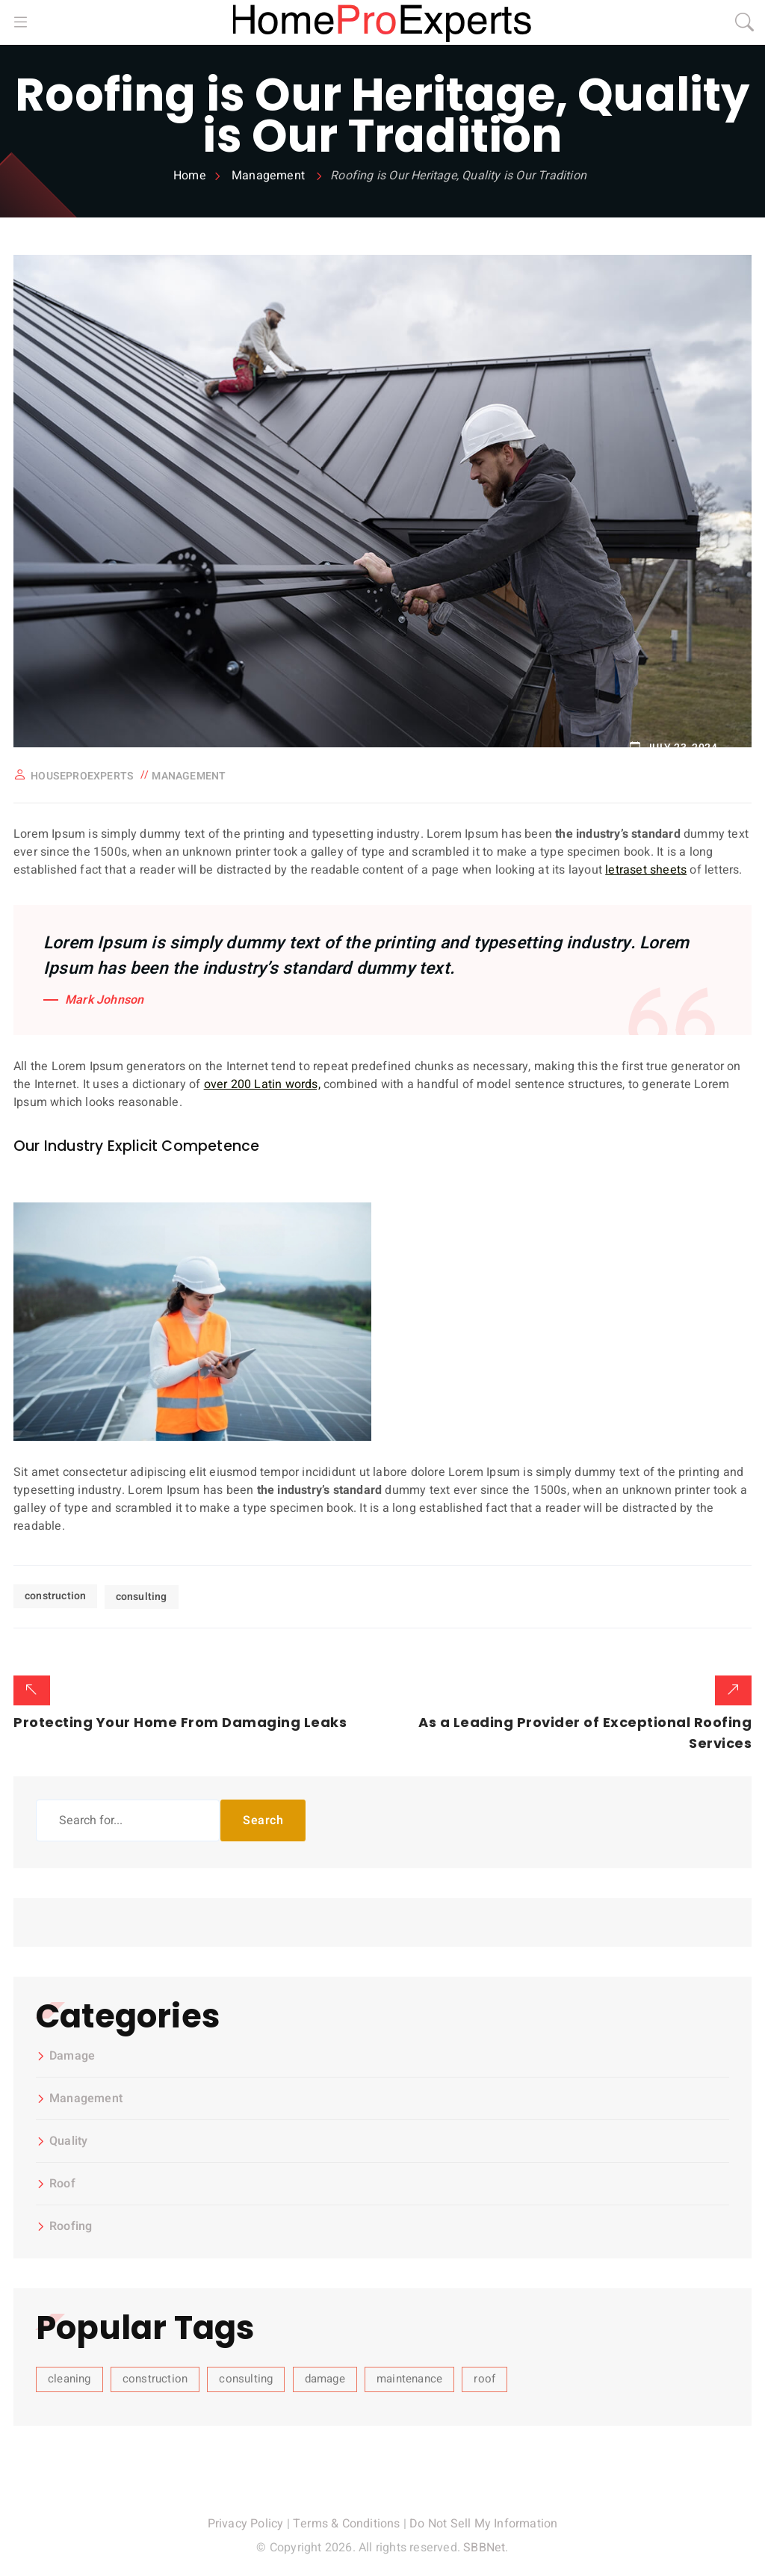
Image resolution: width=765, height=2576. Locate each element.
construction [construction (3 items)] (155, 2376)
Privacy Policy (246, 2521)
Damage (72, 2054)
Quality (68, 2140)
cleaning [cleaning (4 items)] (69, 2376)
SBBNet (484, 2545)
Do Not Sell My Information (483, 2521)
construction (55, 1595)
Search (263, 1818)
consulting (141, 1595)
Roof (62, 2182)
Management (189, 776)
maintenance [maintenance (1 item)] (409, 2376)
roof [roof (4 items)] (484, 2376)
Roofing (70, 2225)
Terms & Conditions (346, 2521)
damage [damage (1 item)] (325, 2376)
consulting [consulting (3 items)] (246, 2376)
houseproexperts (82, 776)
